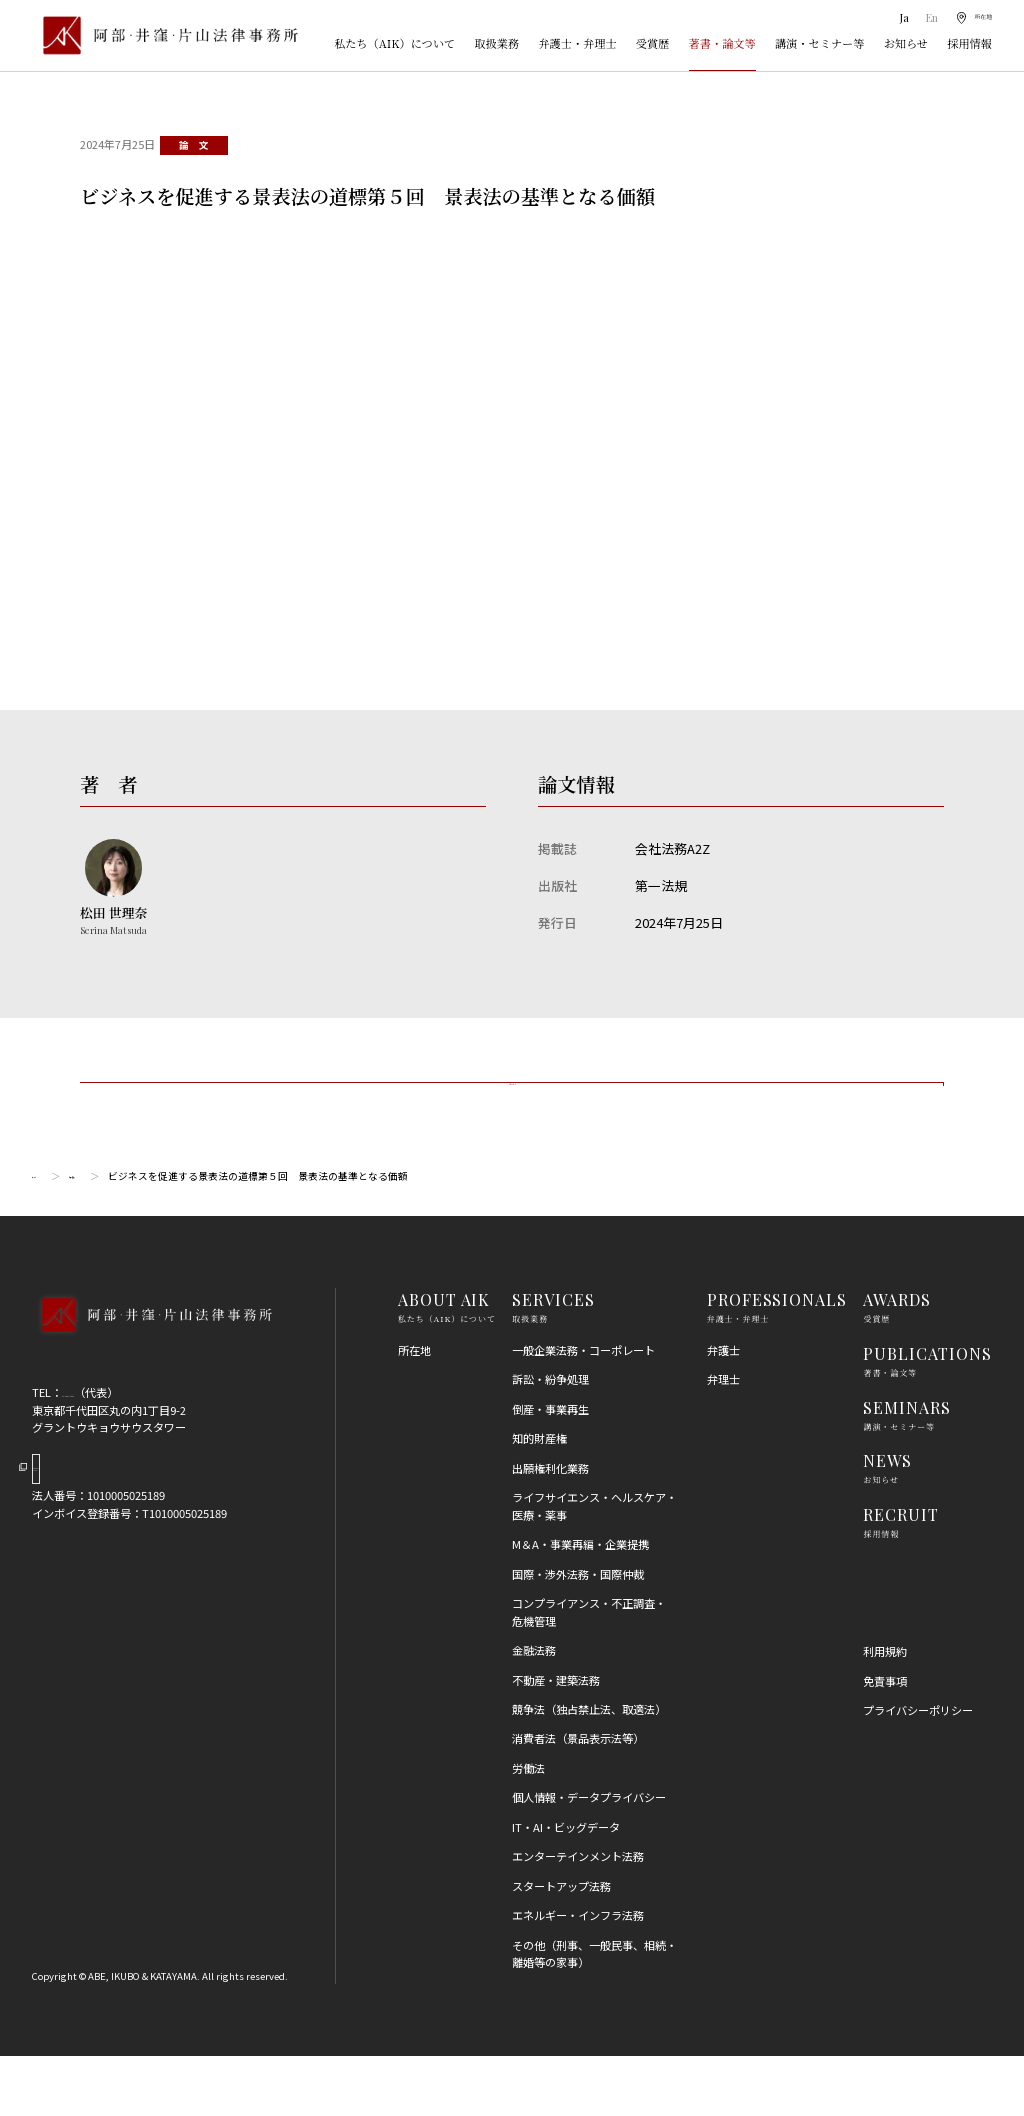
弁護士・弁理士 (577, 43)
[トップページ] (165, 35)
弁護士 (723, 1410)
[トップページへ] (151, 1396)
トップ (47, 1236)
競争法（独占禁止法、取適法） (589, 1769)
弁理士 (723, 1439)
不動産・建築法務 (556, 1739)
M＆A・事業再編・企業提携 (580, 1604)
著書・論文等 (722, 43)
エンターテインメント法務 (578, 1916)
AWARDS (897, 1359)
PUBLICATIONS (927, 1413)
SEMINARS (907, 1467)
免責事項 (885, 1741)
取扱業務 (496, 43)
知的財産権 (539, 1498)
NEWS (887, 1520)
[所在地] (966, 17)
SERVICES (553, 1359)
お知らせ (906, 43)
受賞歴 (653, 43)
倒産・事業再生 (550, 1469)
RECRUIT (901, 1574)
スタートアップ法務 (561, 1946)
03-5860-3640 (96, 1452)
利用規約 (885, 1711)
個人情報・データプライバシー (589, 1857)
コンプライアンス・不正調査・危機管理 (589, 1671)
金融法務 (534, 1710)
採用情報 (969, 43)
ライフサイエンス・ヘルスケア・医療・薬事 (594, 1565)
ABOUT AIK (444, 1359)
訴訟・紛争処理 (550, 1439)
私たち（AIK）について (394, 43)
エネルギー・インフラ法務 (578, 1975)
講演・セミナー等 (820, 43)
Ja (886, 17)
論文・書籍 (121, 1236)
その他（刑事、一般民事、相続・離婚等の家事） (594, 2013)
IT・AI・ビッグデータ (566, 1887)
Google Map (113, 1542)
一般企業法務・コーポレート (583, 1410)
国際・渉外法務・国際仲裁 (578, 1634)
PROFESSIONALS (777, 1359)
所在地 (414, 1410)
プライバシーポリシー (918, 1770)
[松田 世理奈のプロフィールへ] (113, 888)
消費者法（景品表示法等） (578, 1798)
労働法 (528, 1828)
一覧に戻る (511, 1114)
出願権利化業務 (550, 1528)
